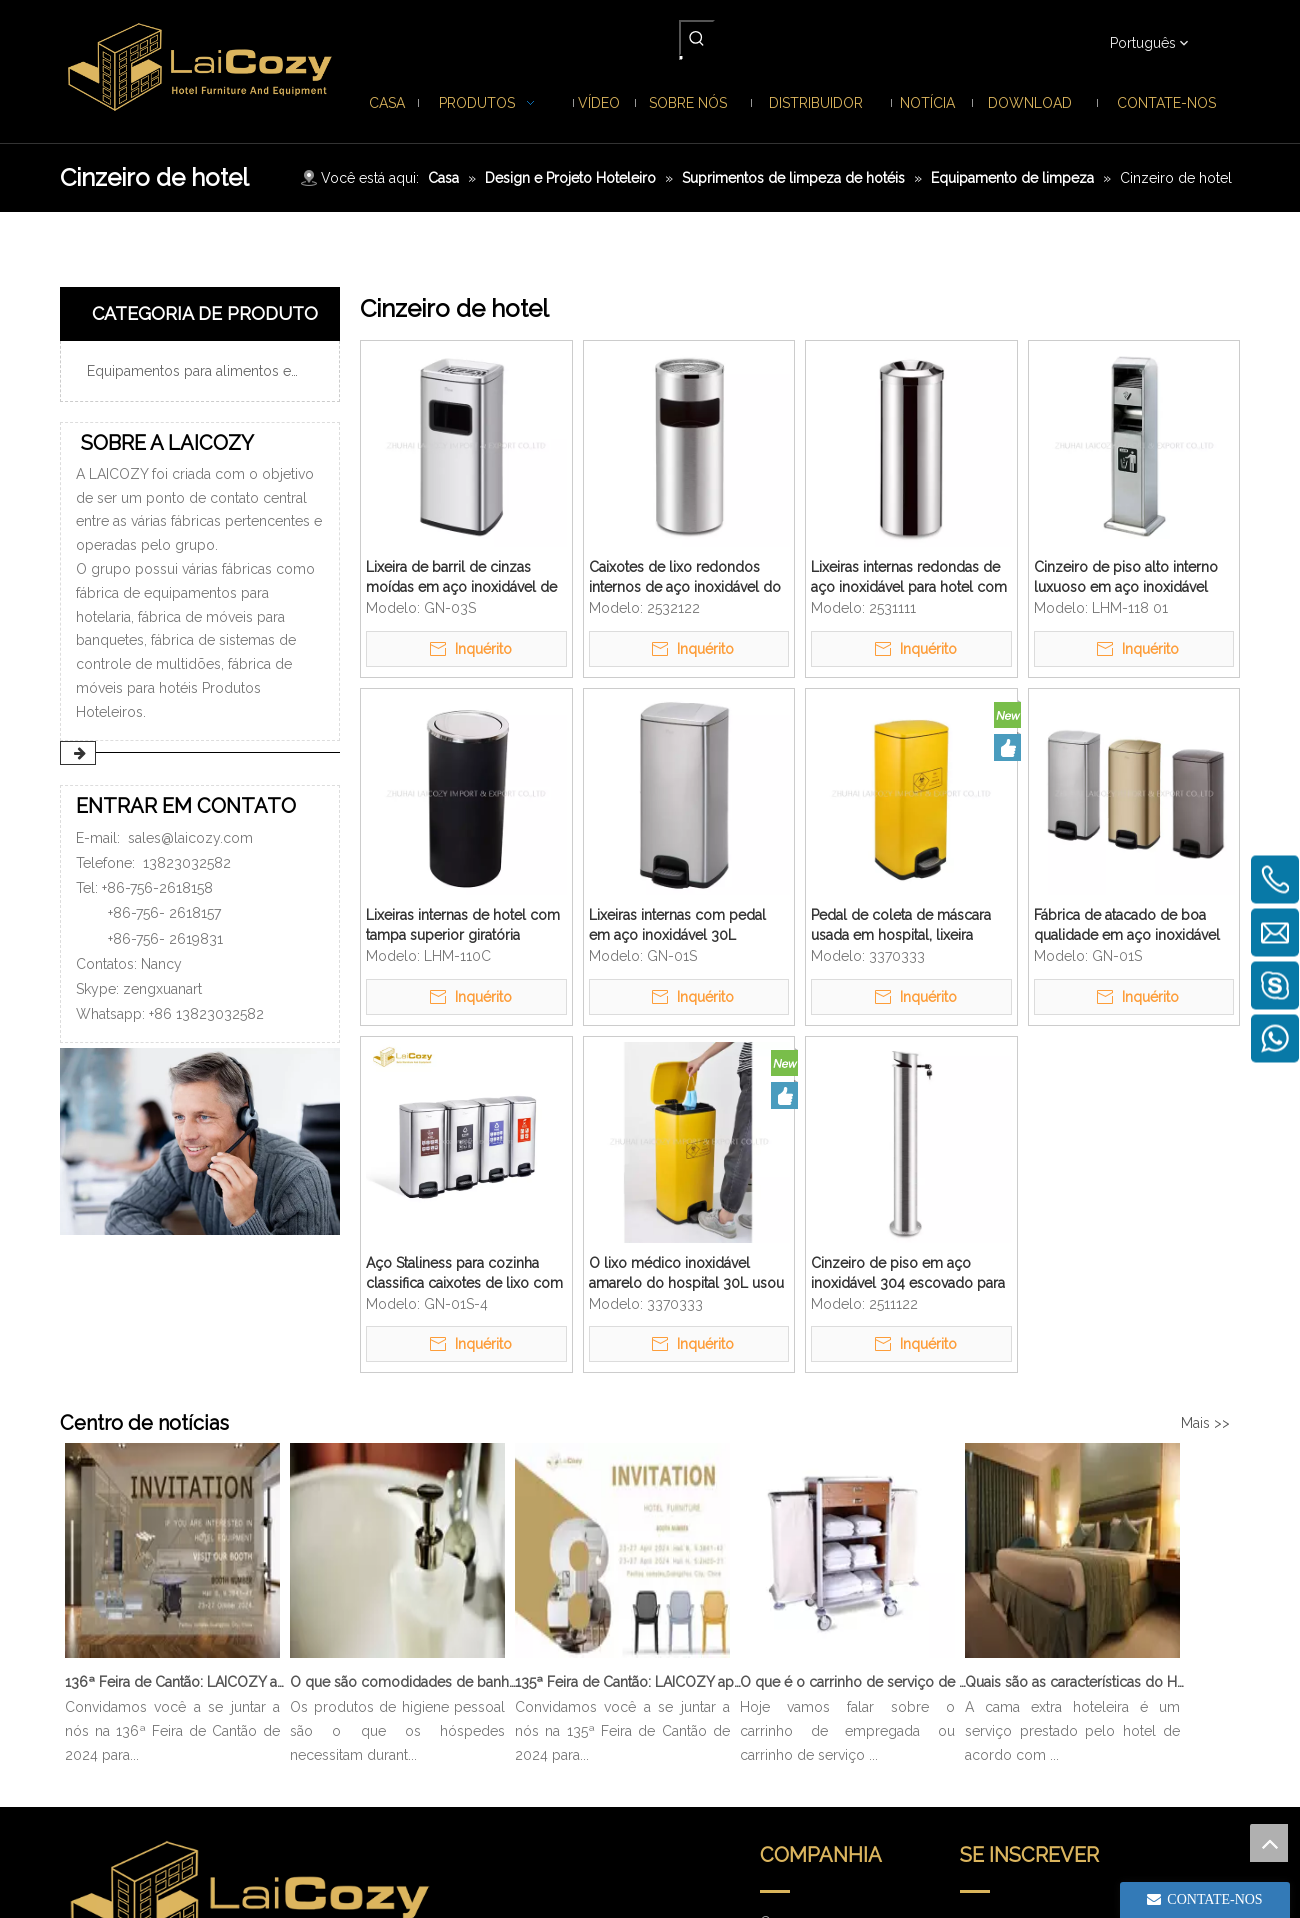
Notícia (782, 1698)
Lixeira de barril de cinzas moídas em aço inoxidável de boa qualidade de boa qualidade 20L (461, 578)
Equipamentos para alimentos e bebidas (208, 371)
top (1269, 1843)
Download (793, 1754)
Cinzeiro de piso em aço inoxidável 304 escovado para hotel (908, 1274)
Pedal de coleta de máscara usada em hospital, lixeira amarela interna (901, 926)
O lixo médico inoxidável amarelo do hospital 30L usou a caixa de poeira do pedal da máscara (686, 1274)
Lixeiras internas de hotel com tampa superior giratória (463, 925)
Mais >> (1205, 1423)
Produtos (789, 1642)
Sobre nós (793, 1670)
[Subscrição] (1181, 1655)
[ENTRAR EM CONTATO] (200, 1141)
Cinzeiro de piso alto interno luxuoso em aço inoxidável (1126, 577)
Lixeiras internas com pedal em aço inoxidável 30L (677, 925)
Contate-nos (800, 1810)
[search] (1037, 1655)
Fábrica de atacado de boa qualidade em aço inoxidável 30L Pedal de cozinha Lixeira (1127, 926)
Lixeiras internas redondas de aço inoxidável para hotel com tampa (909, 578)
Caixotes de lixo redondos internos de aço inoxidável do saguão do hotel (685, 578)
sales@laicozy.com (190, 838)
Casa (775, 1614)
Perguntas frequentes (828, 1782)
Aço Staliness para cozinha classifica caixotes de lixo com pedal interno (464, 1274)
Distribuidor (797, 1726)
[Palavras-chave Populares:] (697, 38)
